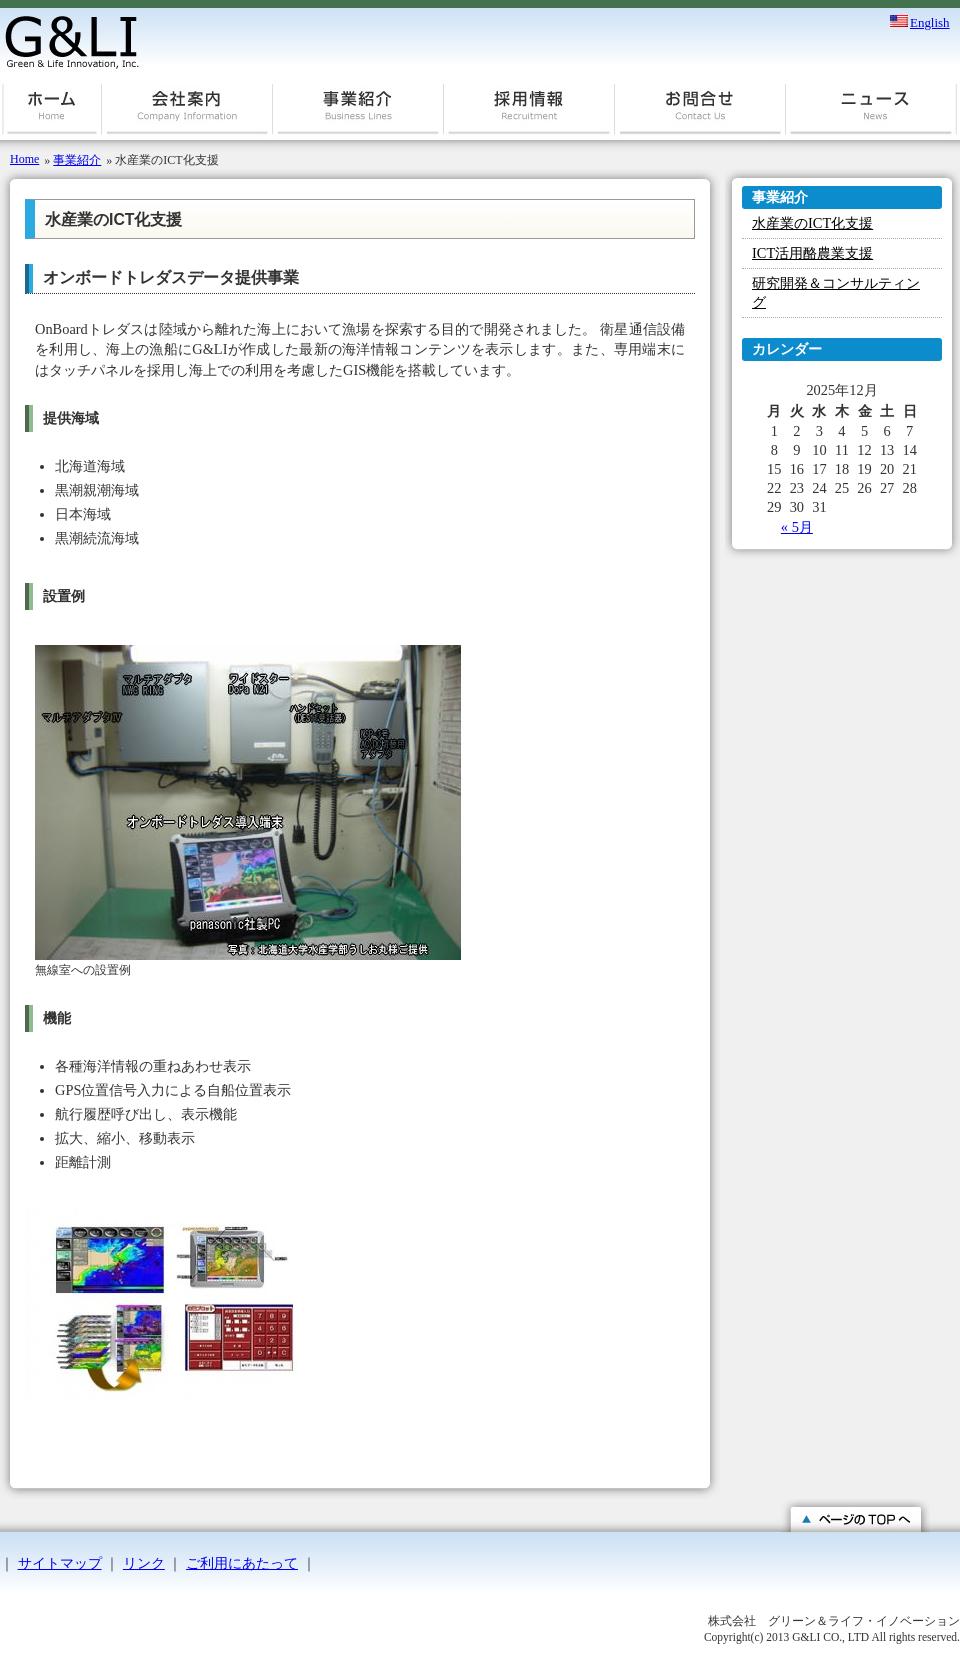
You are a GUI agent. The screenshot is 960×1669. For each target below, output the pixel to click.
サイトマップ (60, 1563)
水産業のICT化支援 (812, 223)
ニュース (871, 114)
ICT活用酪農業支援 (812, 253)
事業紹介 (358, 114)
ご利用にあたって (242, 1563)
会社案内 (187, 114)
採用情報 (529, 114)
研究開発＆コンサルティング (836, 292)
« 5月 (797, 527)
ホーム (51, 114)
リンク (144, 1563)
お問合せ (700, 114)
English (930, 21)
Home (24, 159)
